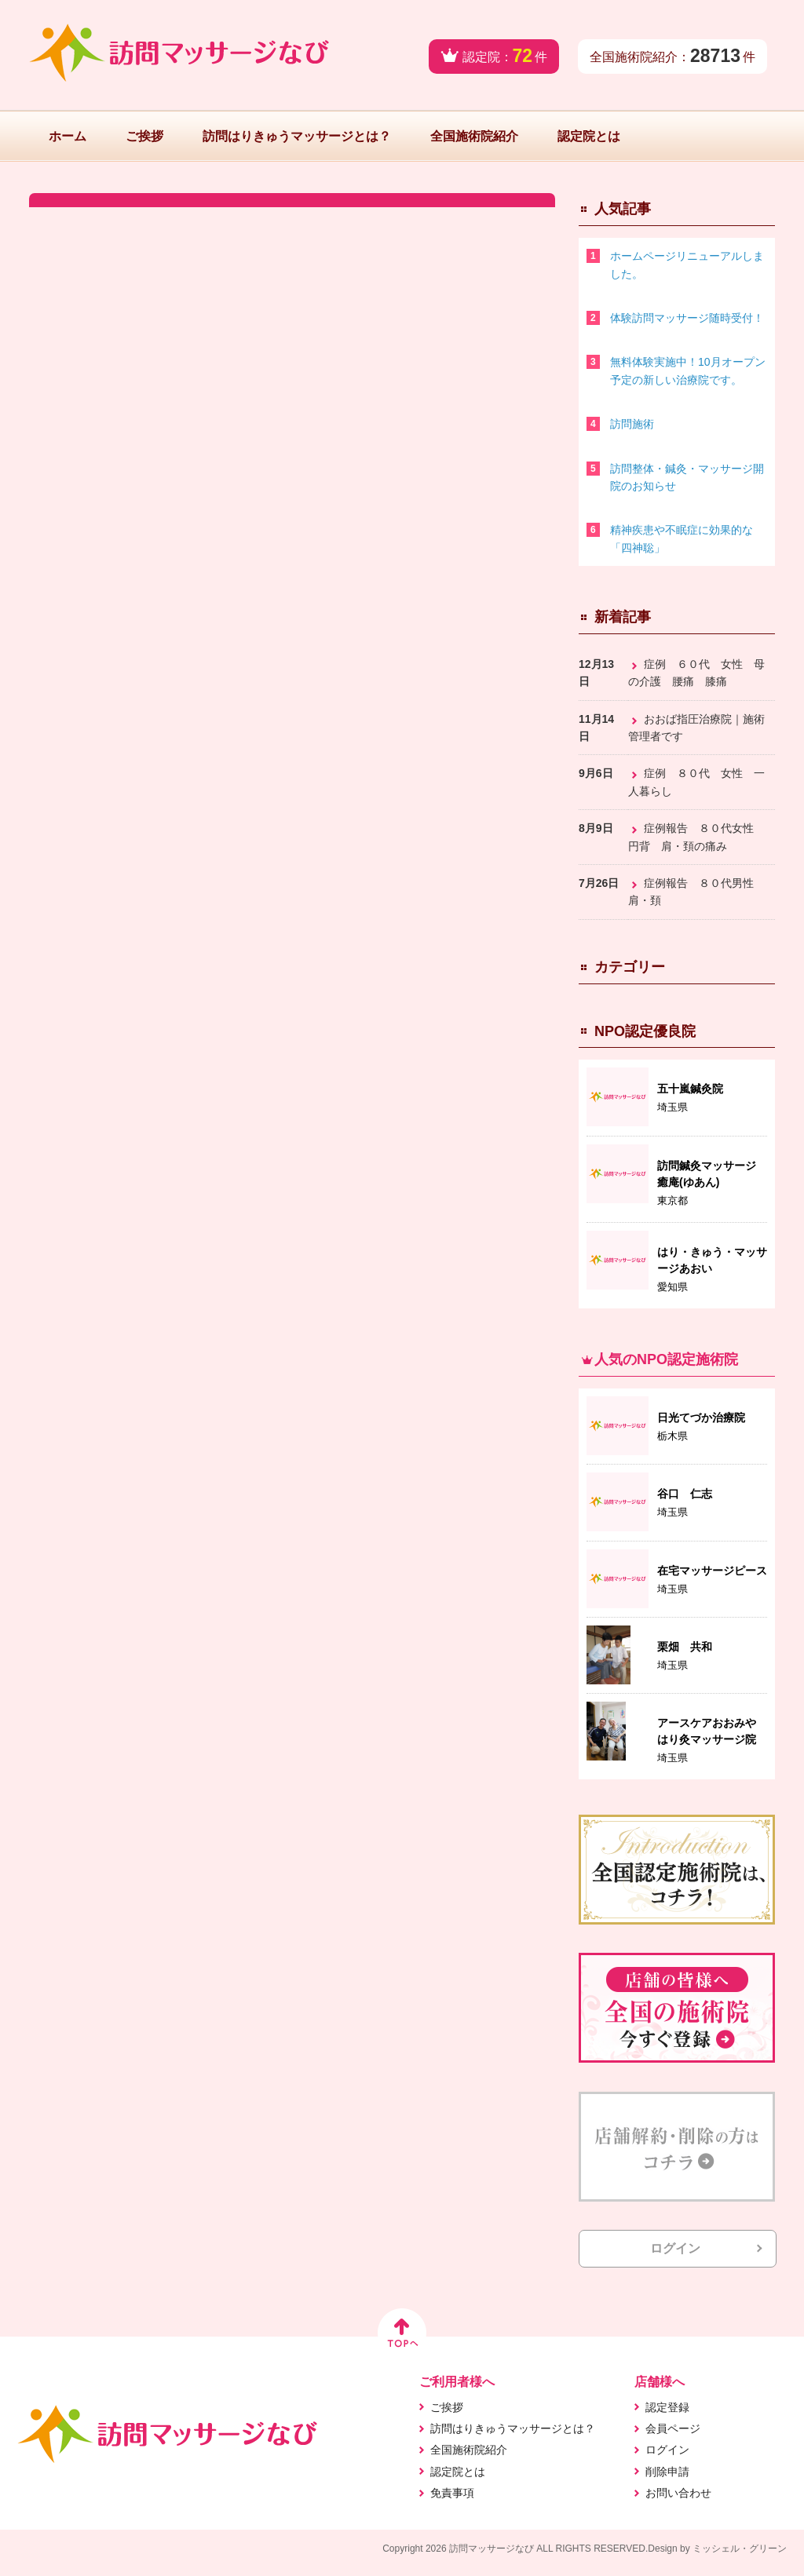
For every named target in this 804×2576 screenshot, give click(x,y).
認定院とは (588, 136)
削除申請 (667, 2471)
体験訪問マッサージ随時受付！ (687, 318)
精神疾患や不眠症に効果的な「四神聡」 (681, 538)
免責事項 (452, 2493)
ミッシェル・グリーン (740, 2548)
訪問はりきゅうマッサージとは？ (297, 136)
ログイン (675, 2248)
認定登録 (667, 2407)
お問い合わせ (678, 2493)
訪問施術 (632, 424)
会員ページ (672, 2428)
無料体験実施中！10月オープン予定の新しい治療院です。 (688, 370)
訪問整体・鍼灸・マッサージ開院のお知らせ (687, 477)
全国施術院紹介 (474, 136)
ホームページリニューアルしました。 (687, 264)
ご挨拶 (144, 136)
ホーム (67, 136)
